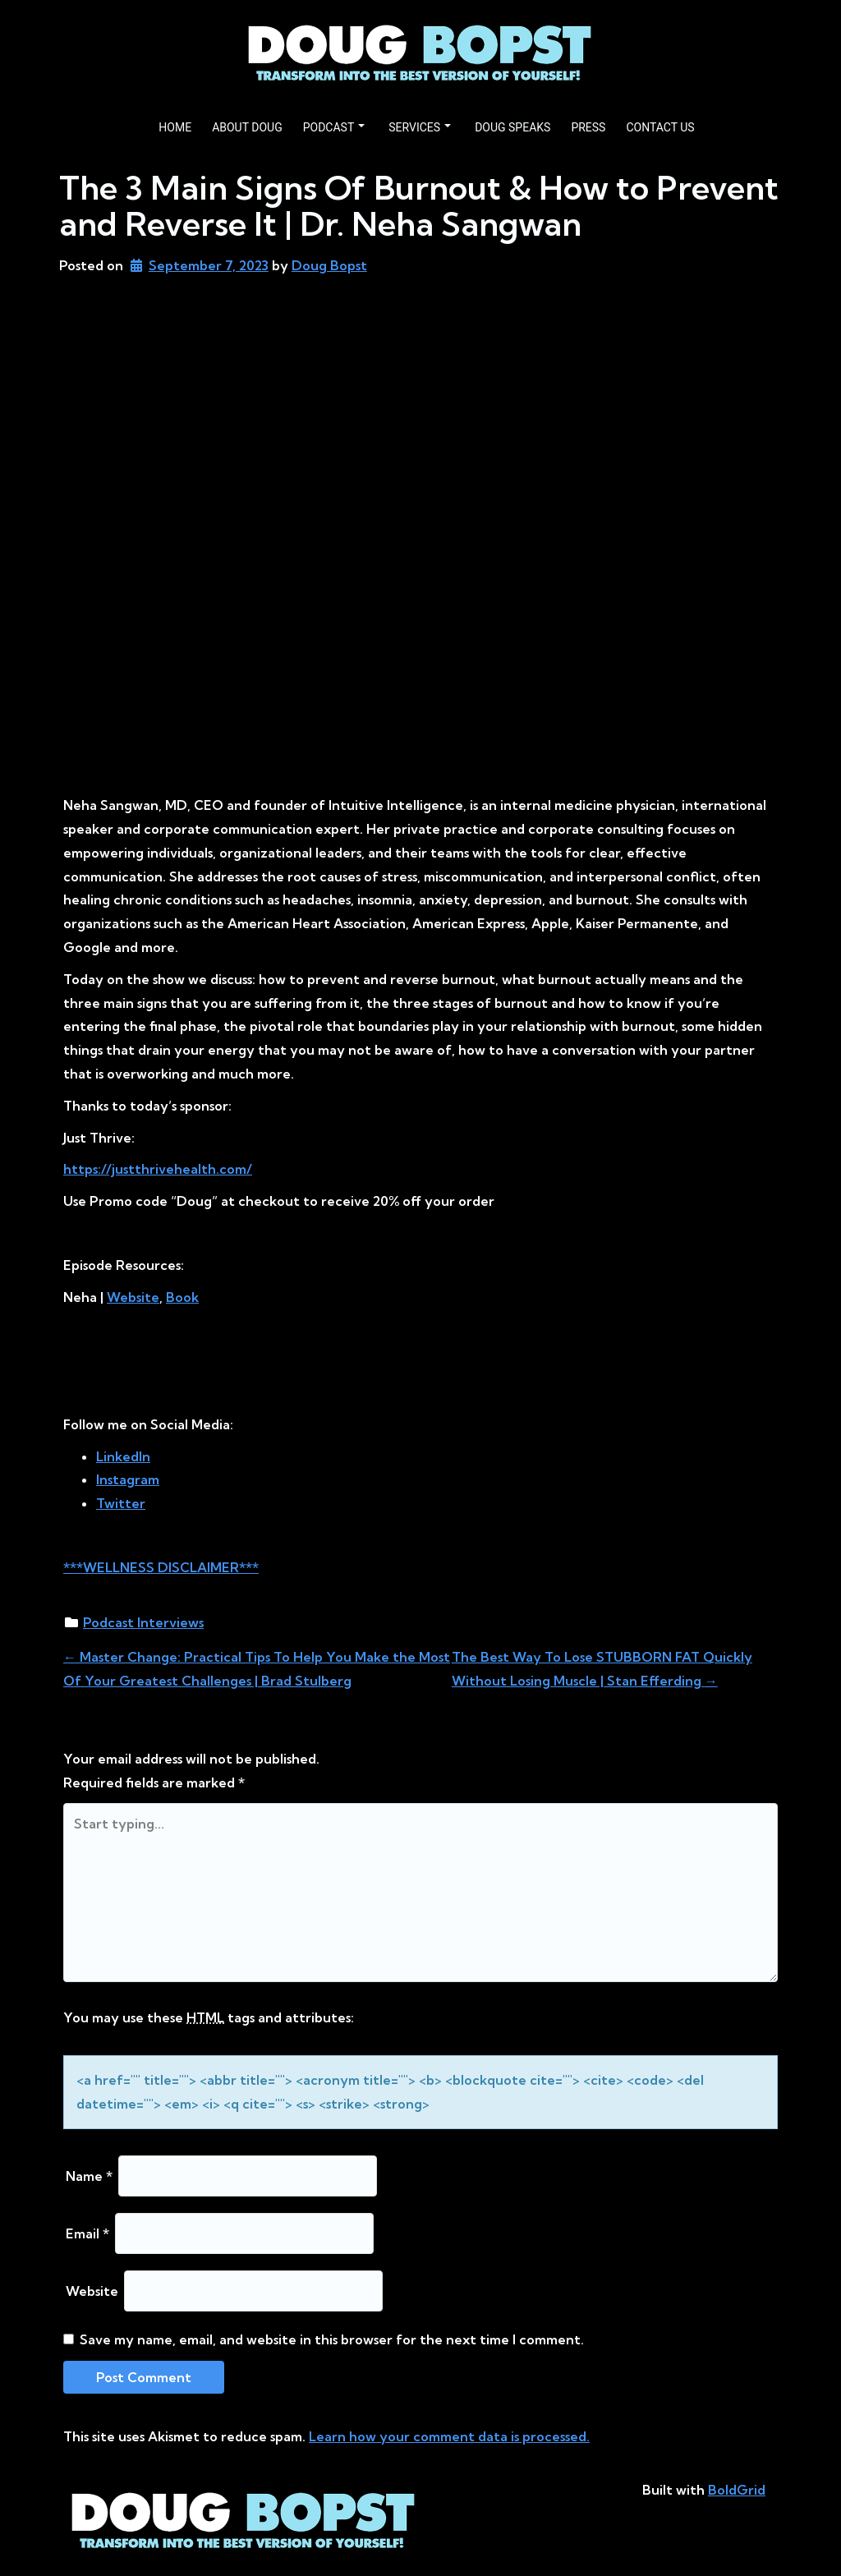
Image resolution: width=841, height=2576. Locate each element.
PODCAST (334, 127)
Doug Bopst (329, 265)
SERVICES (419, 127)
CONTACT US (660, 127)
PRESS (588, 127)
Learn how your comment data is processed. (449, 2436)
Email (87, 2233)
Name (89, 2176)
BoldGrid (736, 2490)
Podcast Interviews (143, 1622)
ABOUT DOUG (247, 127)
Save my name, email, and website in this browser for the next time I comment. (332, 2339)
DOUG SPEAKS (512, 127)
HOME (175, 127)
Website (92, 2291)
